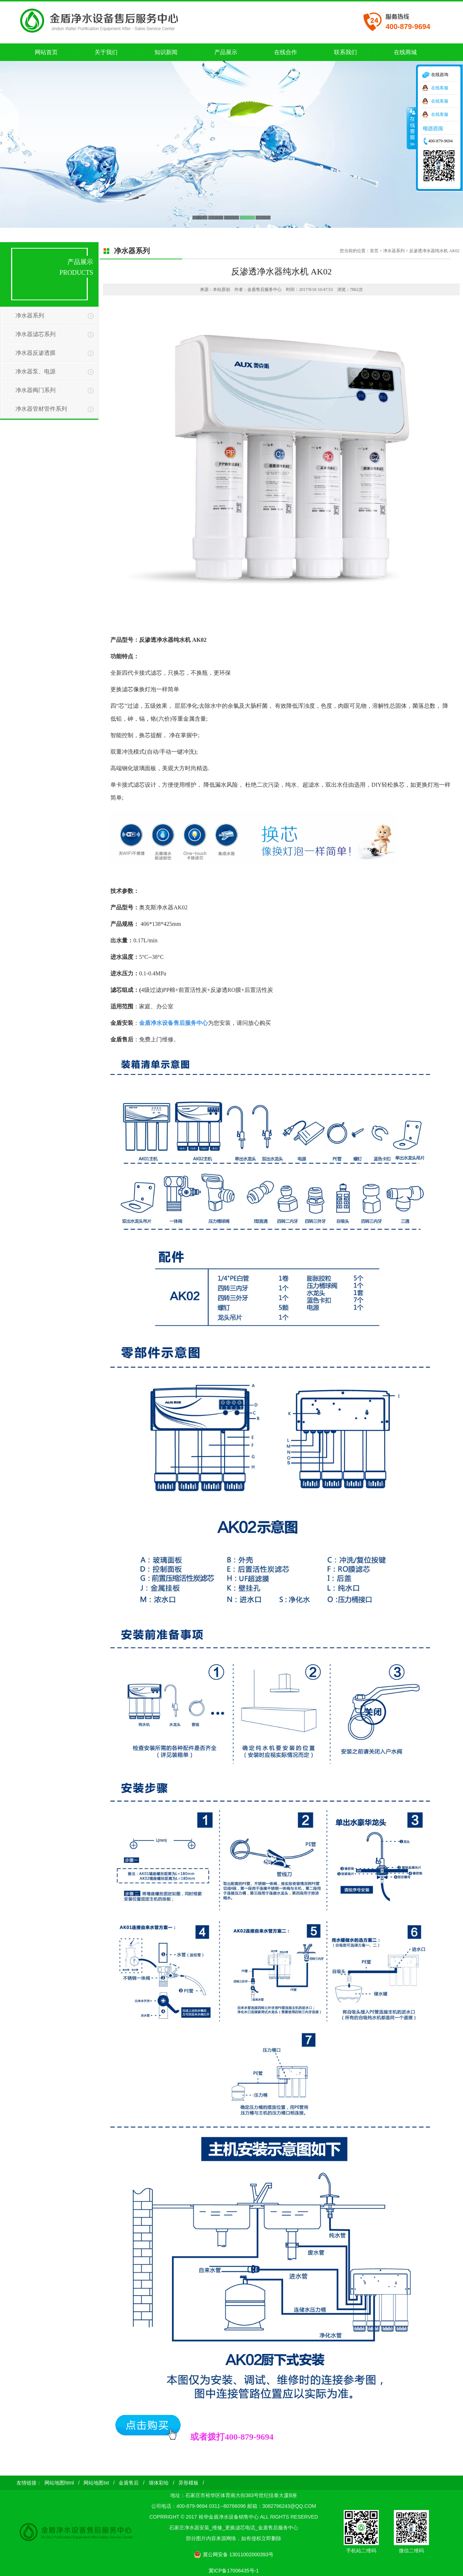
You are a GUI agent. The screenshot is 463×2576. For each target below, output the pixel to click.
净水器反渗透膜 (35, 353)
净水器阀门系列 (35, 390)
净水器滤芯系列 (35, 334)
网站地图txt (96, 2483)
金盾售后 (129, 2483)
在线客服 (439, 87)
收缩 (412, 128)
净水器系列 (29, 315)
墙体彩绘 (159, 2483)
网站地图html (59, 2483)
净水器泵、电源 (35, 371)
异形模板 (188, 2483)
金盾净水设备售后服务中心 (173, 1023)
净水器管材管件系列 (41, 409)
